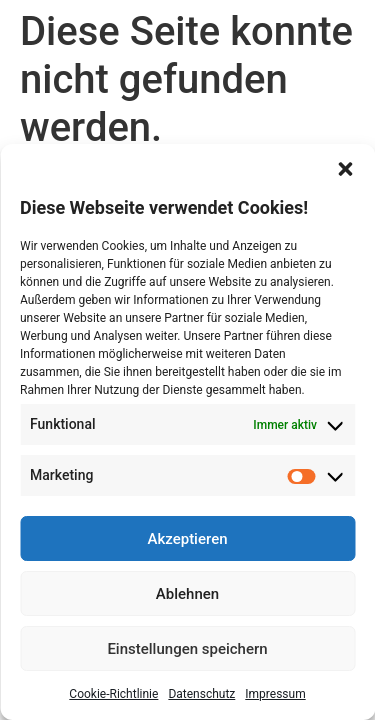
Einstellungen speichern (187, 649)
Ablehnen (187, 594)
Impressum (275, 694)
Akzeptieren (187, 539)
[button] (345, 169)
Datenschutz (201, 694)
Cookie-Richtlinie (113, 694)
